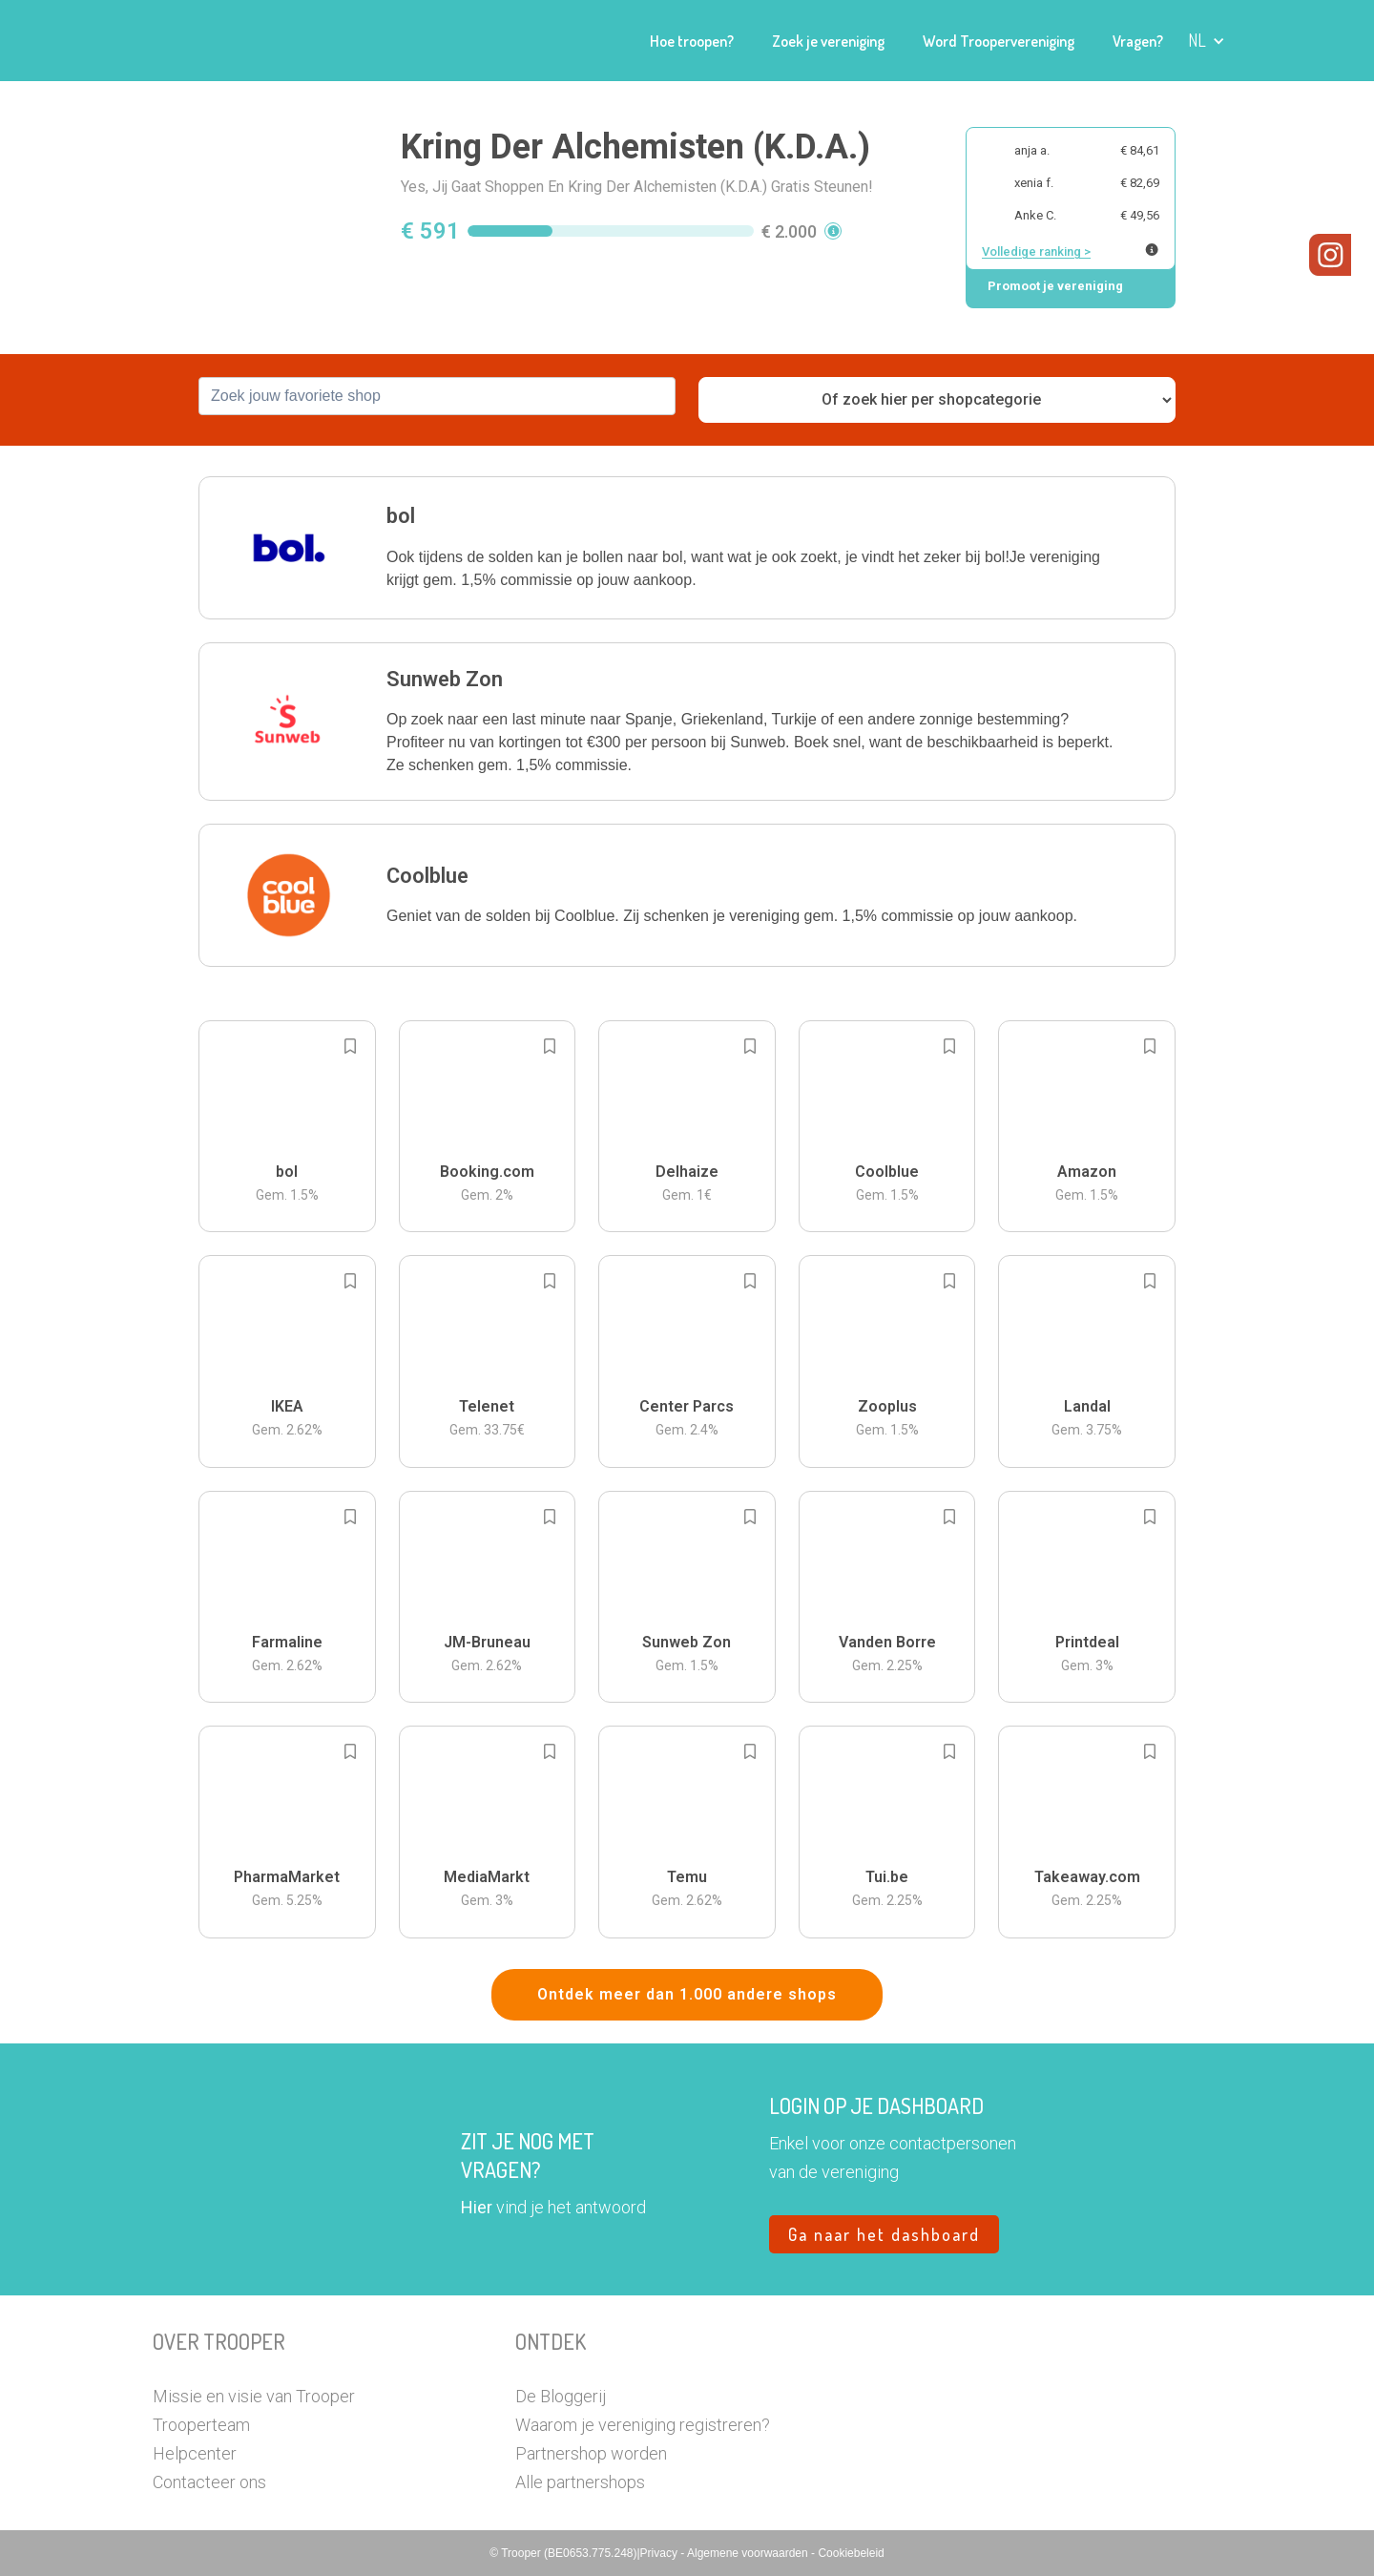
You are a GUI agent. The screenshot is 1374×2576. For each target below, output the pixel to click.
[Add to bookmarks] (350, 1046)
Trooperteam (201, 2425)
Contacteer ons (209, 2482)
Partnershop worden (591, 2453)
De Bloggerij (560, 2396)
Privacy (660, 2553)
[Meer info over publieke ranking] (1151, 249)
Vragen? (1138, 41)
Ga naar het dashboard (884, 2234)
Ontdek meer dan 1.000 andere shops (687, 1994)
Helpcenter (195, 2453)
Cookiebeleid (851, 2553)
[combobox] (437, 396)
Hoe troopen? (692, 41)
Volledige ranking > (1036, 251)
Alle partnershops (580, 2482)
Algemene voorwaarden (749, 2553)
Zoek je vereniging (828, 41)
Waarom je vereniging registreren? (642, 2425)
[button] (1206, 40)
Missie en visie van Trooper (254, 2396)
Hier (476, 2207)
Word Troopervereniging (998, 41)
